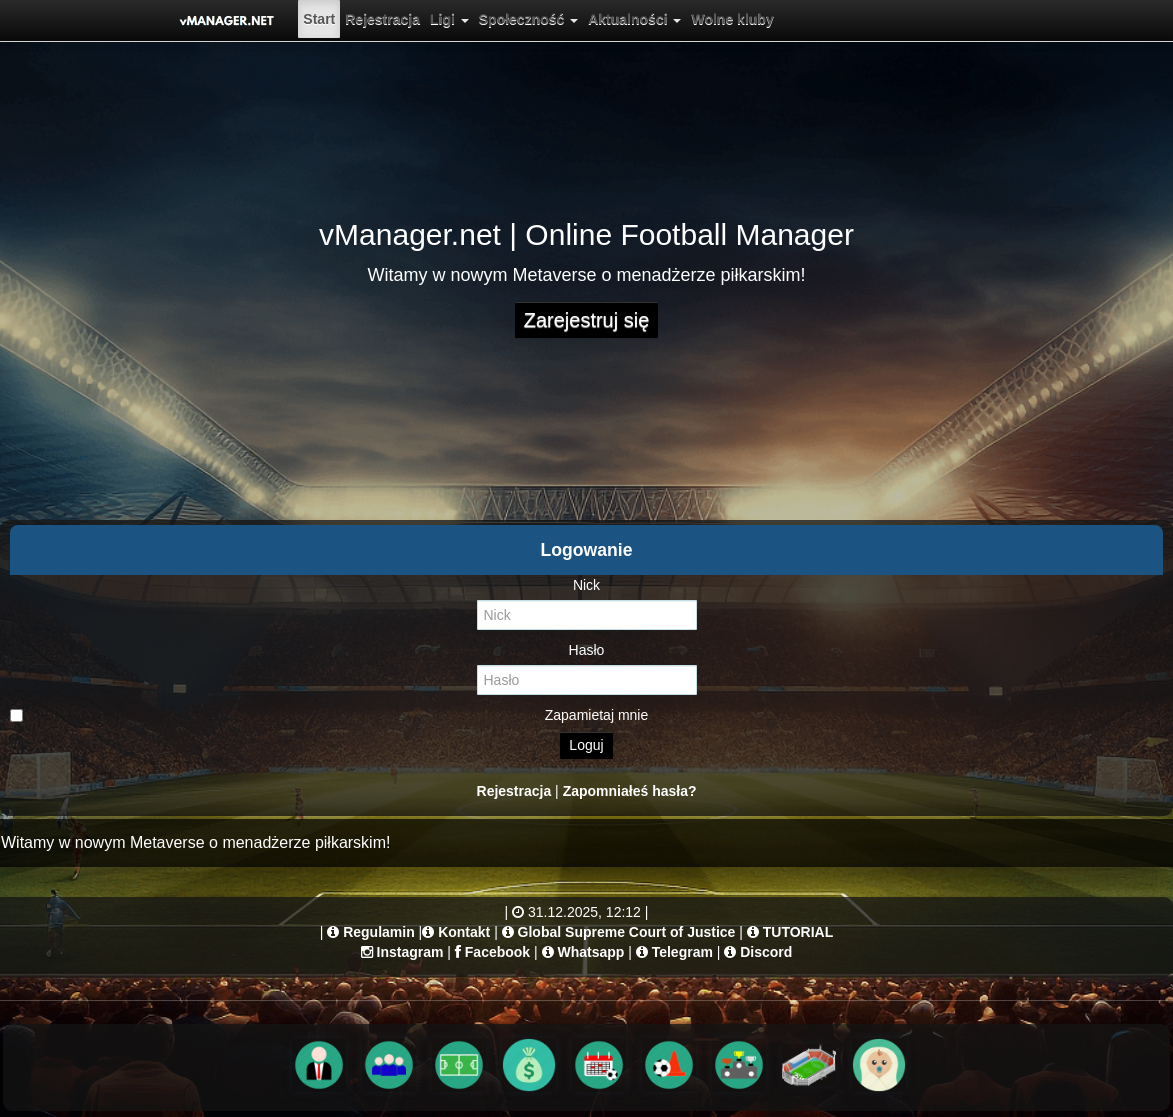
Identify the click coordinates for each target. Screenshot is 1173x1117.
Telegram (682, 952)
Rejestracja (382, 19)
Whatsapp (590, 952)
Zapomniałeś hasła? (630, 791)
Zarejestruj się (587, 320)
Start (319, 19)
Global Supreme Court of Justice (627, 932)
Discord (766, 952)
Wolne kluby (732, 19)
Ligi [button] (449, 19)
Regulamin (379, 932)
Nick (586, 585)
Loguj (586, 745)
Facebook (497, 952)
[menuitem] (319, 19)
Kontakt (464, 932)
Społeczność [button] (528, 19)
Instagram (410, 952)
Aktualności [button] (634, 19)
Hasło (587, 650)
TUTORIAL (798, 932)
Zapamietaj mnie (329, 715)
